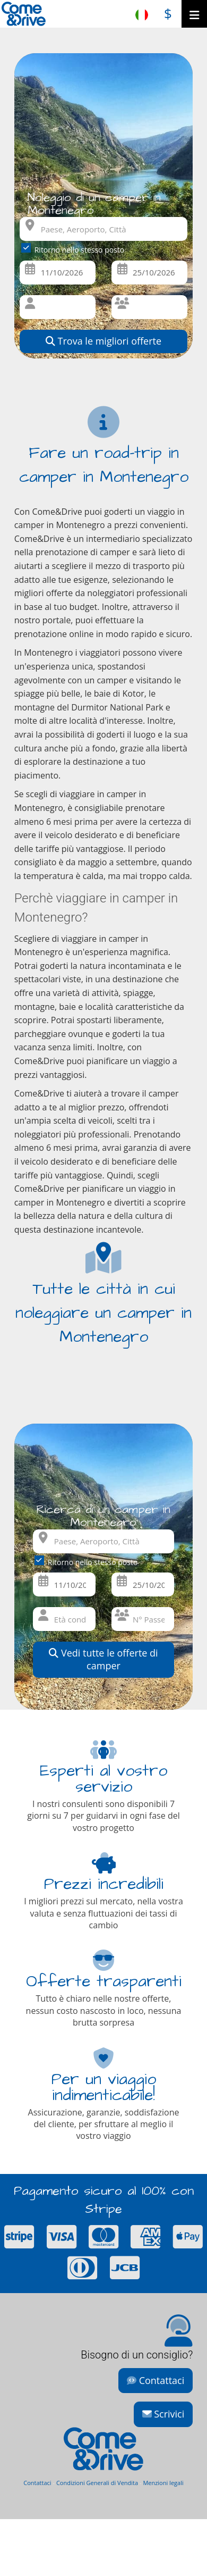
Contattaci (155, 2380)
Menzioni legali (163, 2483)
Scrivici (163, 2413)
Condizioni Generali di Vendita (97, 2483)
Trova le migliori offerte (103, 340)
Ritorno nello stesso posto (75, 249)
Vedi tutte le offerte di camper (103, 1659)
